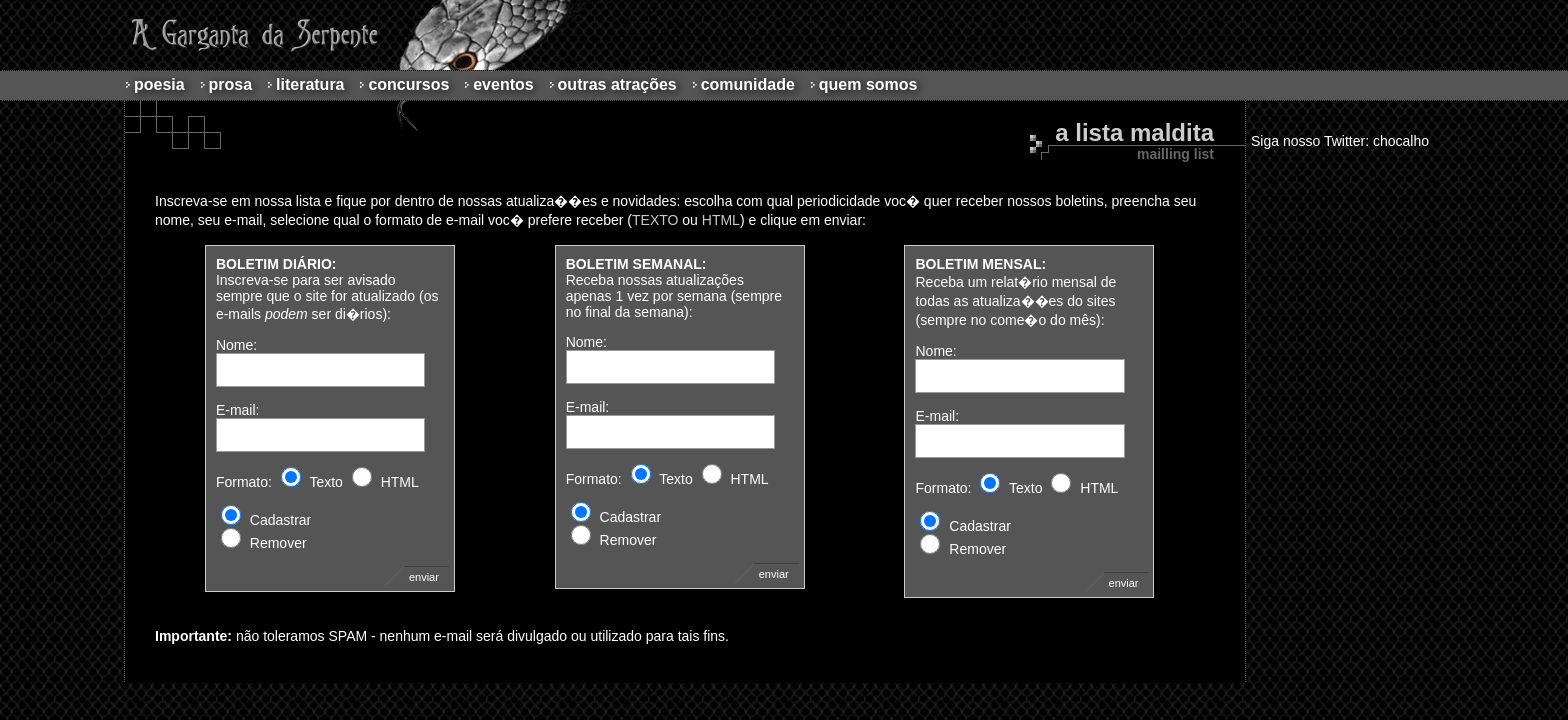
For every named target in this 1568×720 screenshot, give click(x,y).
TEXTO (655, 220)
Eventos (503, 84)
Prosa (231, 84)
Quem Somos (868, 84)
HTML (721, 220)
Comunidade (748, 84)
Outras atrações (617, 84)
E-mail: (238, 410)
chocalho (1401, 141)
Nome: (236, 345)
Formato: (244, 482)
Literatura (310, 84)
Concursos (408, 84)
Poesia (159, 84)
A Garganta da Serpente (251, 35)
